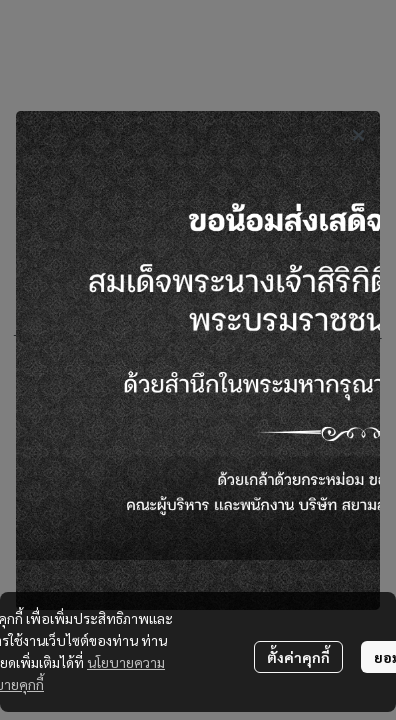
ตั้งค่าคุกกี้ (298, 657)
